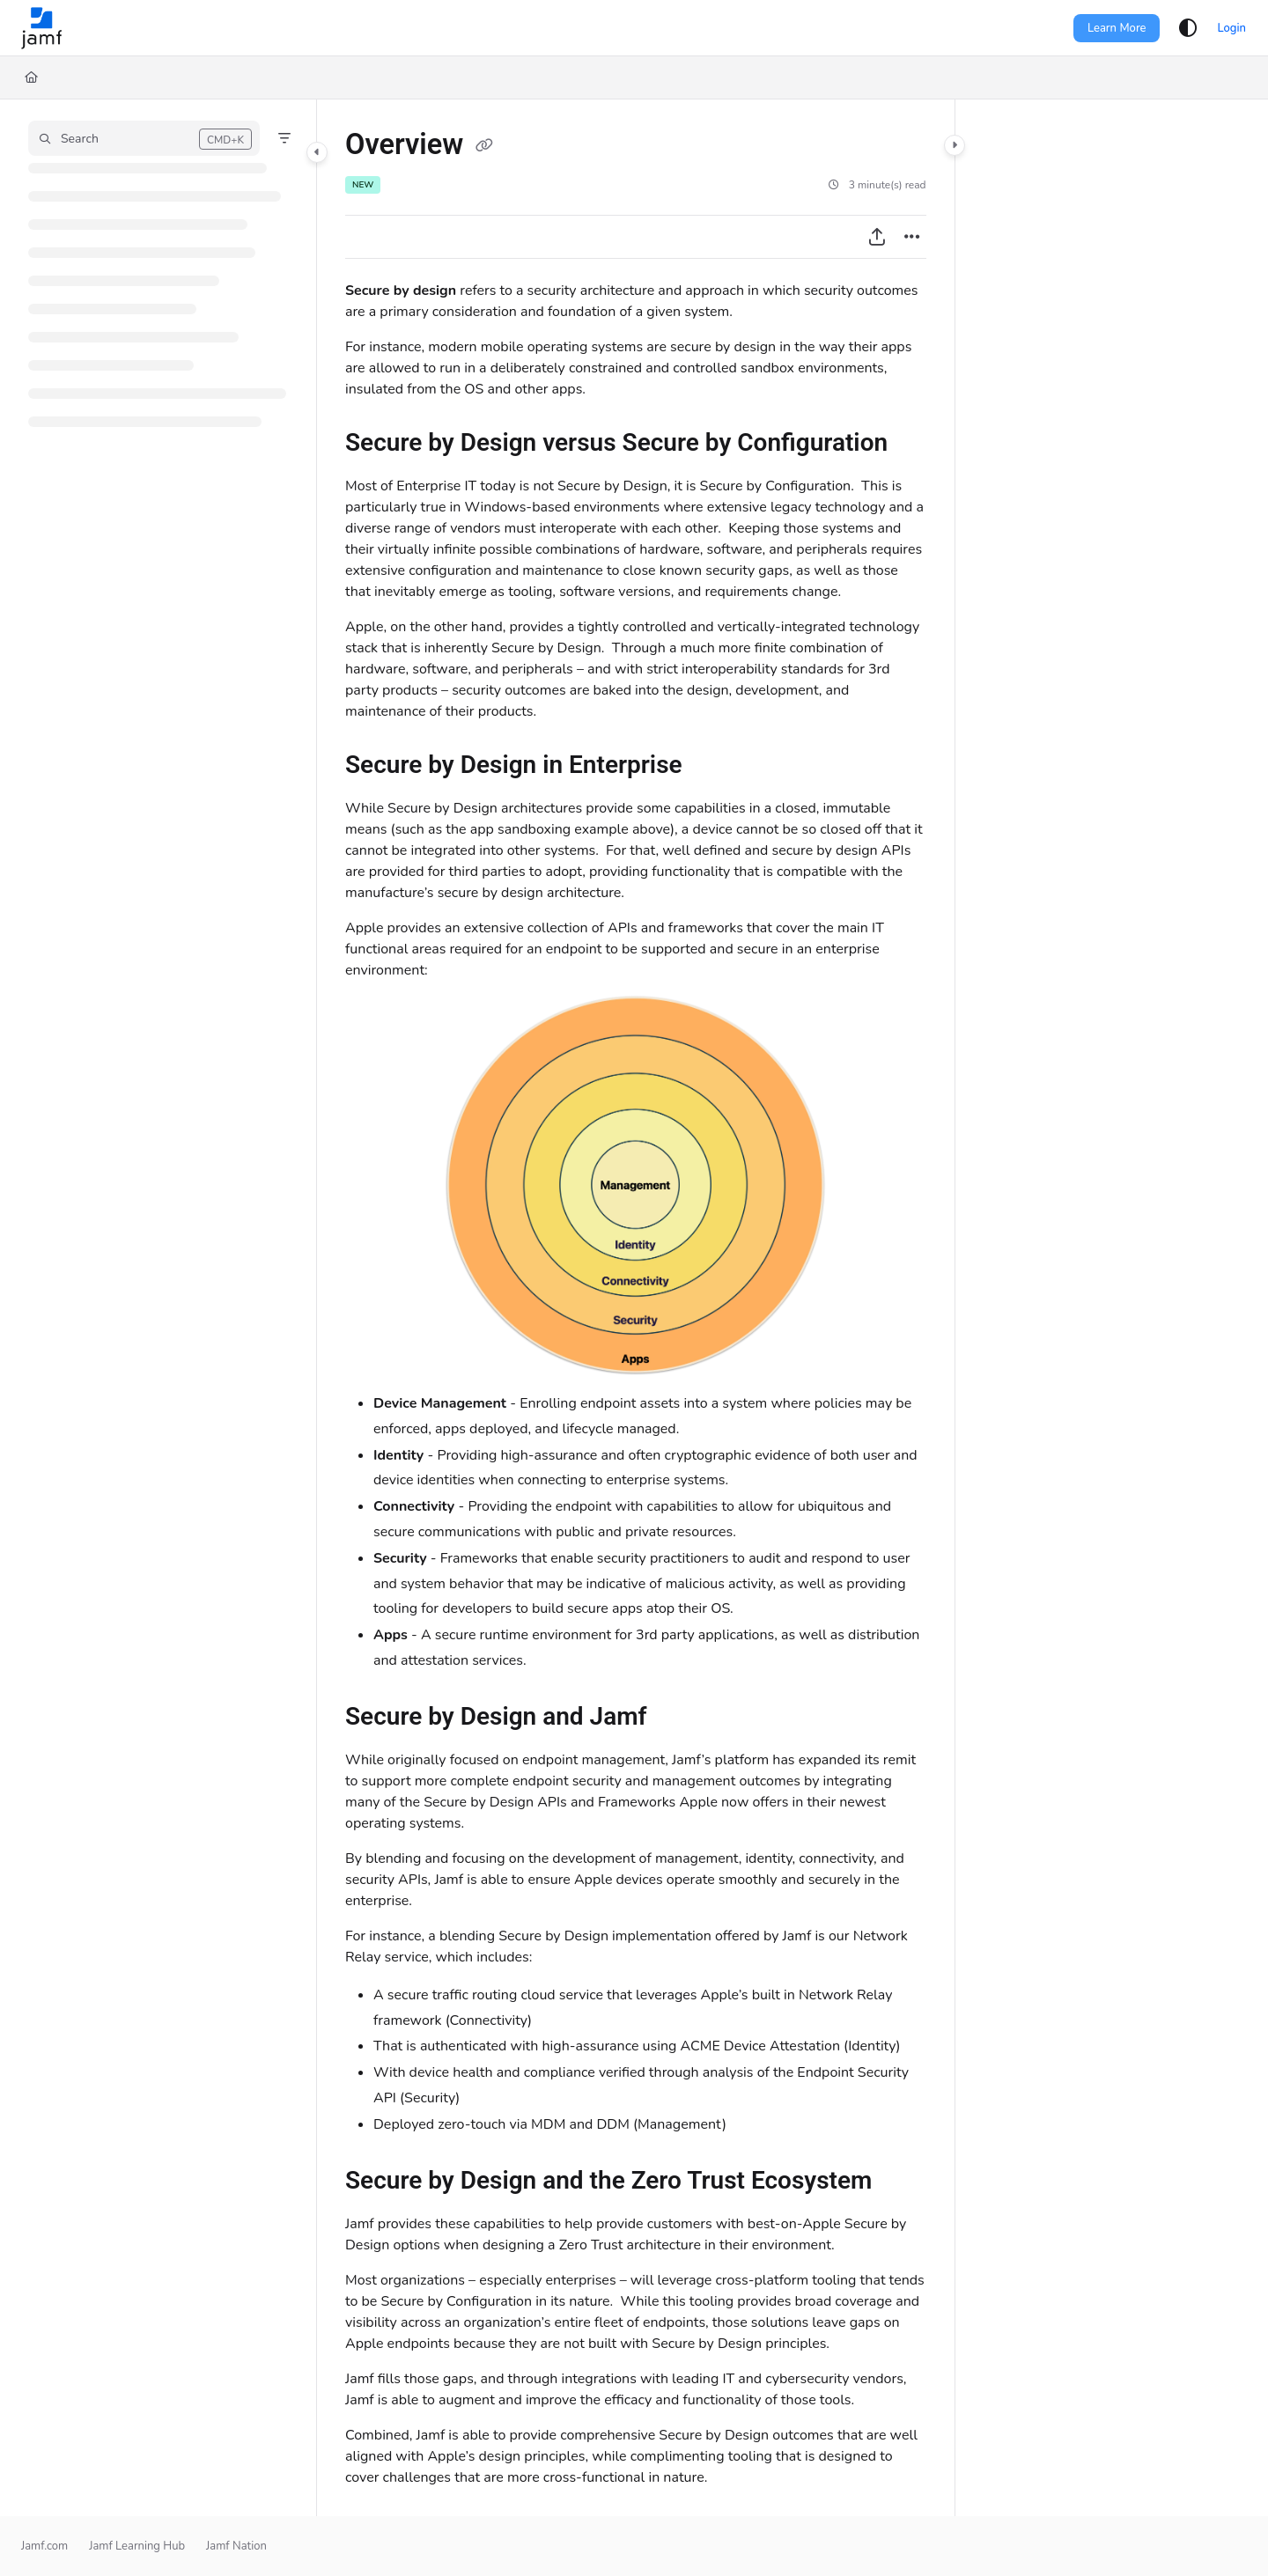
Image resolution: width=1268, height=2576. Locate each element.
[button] (144, 138)
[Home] (31, 77)
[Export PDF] (877, 237)
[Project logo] (41, 28)
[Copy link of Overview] (484, 146)
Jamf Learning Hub (137, 2546)
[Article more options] (912, 237)
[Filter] (284, 138)
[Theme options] (1188, 28)
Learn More (1116, 28)
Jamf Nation (236, 2546)
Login (1231, 28)
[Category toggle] (317, 152)
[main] (636, 1307)
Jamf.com (44, 2546)
